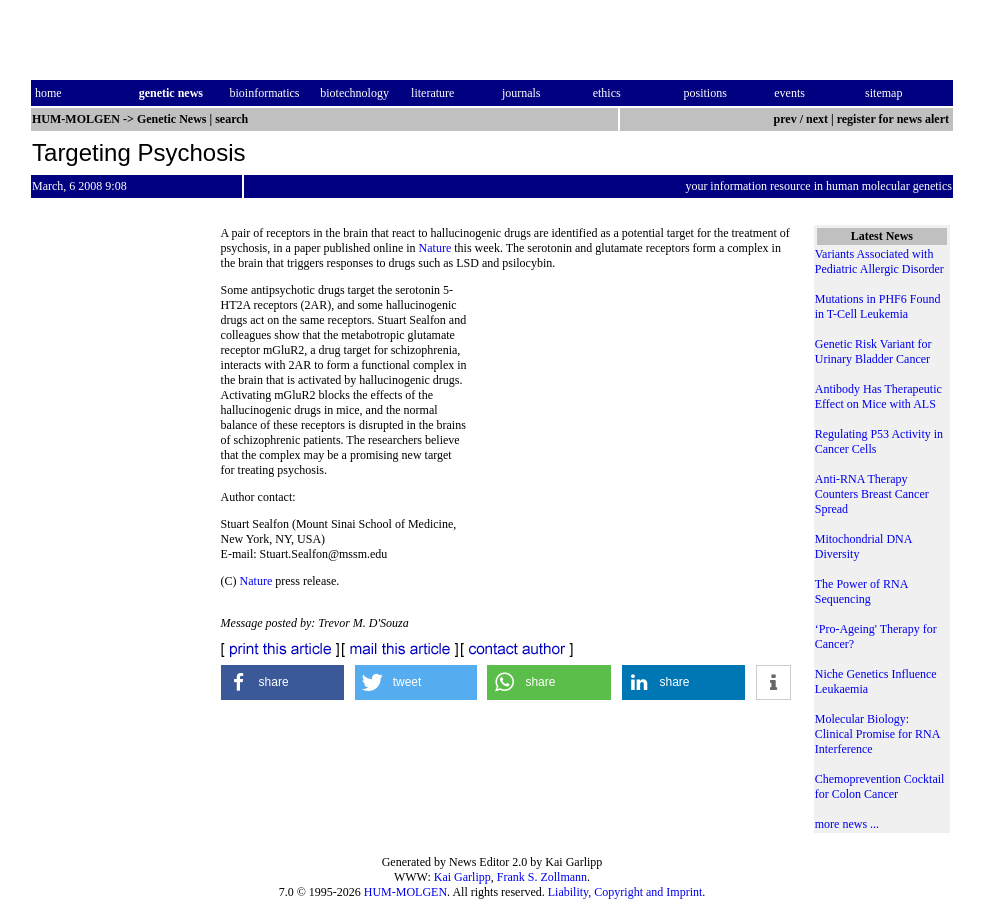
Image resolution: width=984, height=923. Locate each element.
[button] (283, 682)
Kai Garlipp (462, 877)
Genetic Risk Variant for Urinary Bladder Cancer (873, 351)
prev (785, 119)
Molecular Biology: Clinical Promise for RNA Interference (877, 734)
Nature (435, 248)
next (817, 119)
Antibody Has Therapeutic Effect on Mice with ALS (878, 396)
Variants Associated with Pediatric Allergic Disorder (879, 261)
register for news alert (894, 119)
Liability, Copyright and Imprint (625, 892)
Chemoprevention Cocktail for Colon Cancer (880, 786)
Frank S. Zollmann (542, 877)
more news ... (847, 824)
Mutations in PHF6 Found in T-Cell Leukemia (878, 306)
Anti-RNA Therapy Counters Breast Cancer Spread (872, 494)
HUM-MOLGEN (405, 892)
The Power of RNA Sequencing (861, 591)
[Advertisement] (629, 420)
